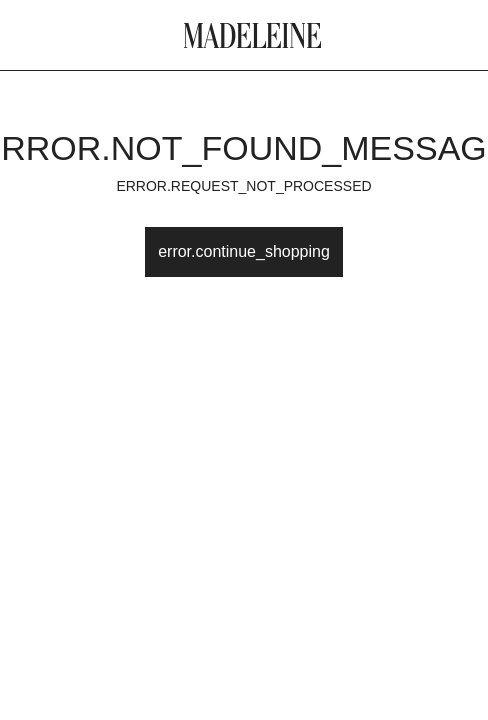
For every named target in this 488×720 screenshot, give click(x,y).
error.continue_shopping (244, 251)
